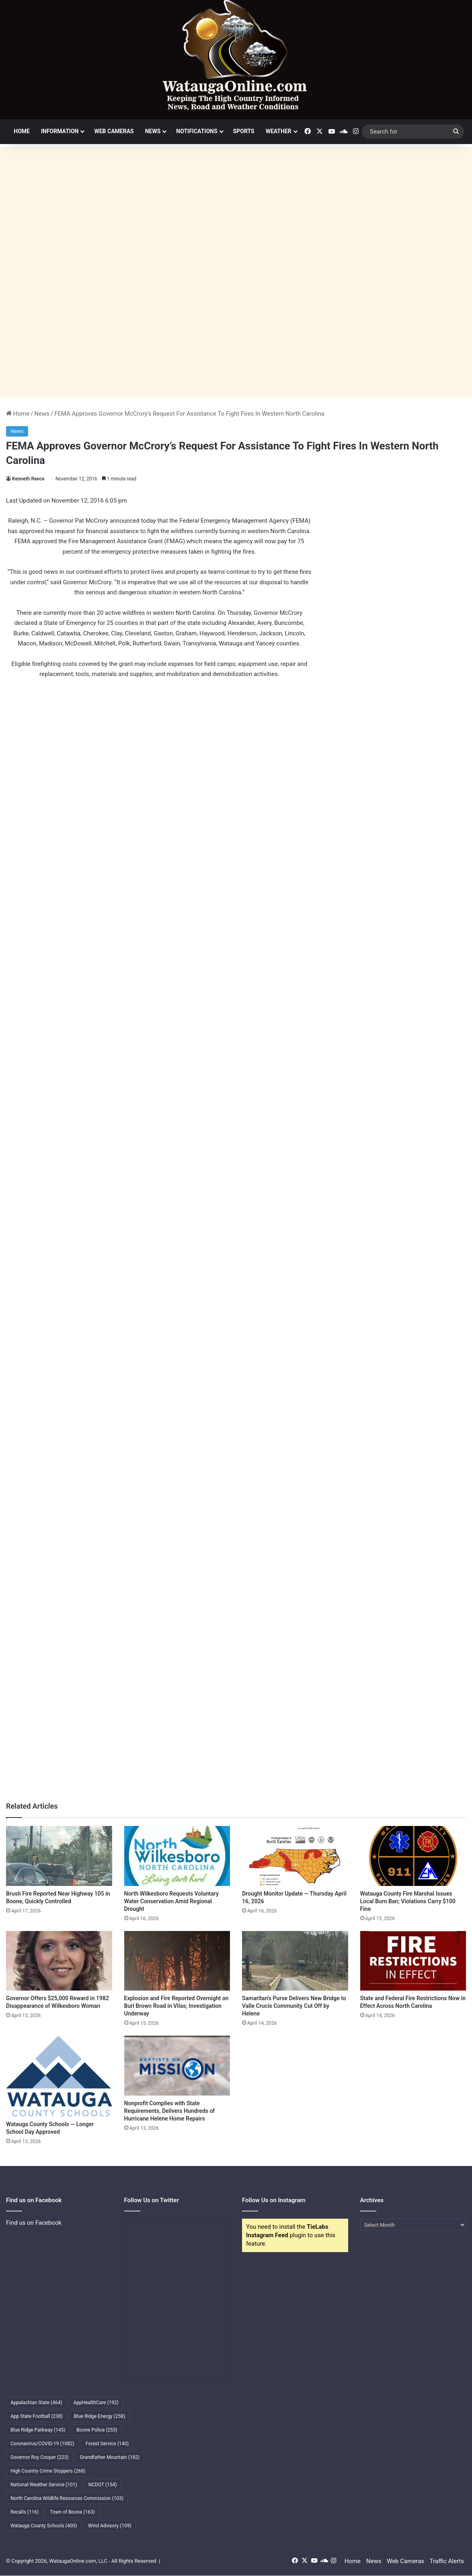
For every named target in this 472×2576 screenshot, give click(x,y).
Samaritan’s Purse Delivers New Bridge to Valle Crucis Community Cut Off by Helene (294, 2006)
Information (60, 131)
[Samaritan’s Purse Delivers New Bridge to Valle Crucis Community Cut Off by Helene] (295, 1961)
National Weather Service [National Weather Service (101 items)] (43, 2484)
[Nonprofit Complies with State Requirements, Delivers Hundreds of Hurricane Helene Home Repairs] (177, 2066)
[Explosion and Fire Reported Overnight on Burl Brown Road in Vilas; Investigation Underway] (177, 1961)
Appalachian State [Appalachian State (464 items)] (36, 2402)
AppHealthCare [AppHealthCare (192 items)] (96, 2402)
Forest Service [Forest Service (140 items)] (107, 2443)
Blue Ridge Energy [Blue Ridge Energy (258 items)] (99, 2416)
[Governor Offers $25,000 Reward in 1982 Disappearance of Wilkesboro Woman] (59, 1961)
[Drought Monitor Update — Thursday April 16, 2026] (295, 1856)
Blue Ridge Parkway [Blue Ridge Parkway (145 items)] (37, 2430)
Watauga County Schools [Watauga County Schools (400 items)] (43, 2526)
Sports (243, 131)
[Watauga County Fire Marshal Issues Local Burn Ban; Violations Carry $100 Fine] (413, 1856)
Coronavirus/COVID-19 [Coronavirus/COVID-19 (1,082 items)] (42, 2443)
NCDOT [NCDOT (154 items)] (102, 2484)
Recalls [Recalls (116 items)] (24, 2512)
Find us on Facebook (34, 2222)
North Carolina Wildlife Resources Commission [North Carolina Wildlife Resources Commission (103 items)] (66, 2498)
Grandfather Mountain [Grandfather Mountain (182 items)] (110, 2457)
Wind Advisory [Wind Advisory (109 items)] (109, 2526)
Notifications (196, 131)
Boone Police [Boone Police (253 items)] (96, 2430)
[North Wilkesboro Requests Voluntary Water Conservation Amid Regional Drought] (177, 1856)
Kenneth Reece (28, 479)
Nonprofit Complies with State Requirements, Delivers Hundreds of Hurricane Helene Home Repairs (169, 2111)
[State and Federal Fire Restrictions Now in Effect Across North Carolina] (413, 1961)
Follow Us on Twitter (151, 2200)
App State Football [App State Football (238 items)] (36, 2416)
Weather (278, 131)
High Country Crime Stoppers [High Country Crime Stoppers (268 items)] (48, 2471)
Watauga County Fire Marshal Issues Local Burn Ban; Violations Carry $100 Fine (408, 1901)
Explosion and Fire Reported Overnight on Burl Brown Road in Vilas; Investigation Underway (176, 2006)
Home (22, 131)
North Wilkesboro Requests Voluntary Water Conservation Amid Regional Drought (171, 1901)
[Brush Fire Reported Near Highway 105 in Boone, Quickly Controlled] (59, 1856)
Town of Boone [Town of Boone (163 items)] (72, 2512)
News (153, 131)
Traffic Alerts (447, 2561)
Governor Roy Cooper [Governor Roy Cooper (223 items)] (39, 2457)
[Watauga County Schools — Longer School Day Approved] (59, 2076)
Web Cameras (113, 131)
